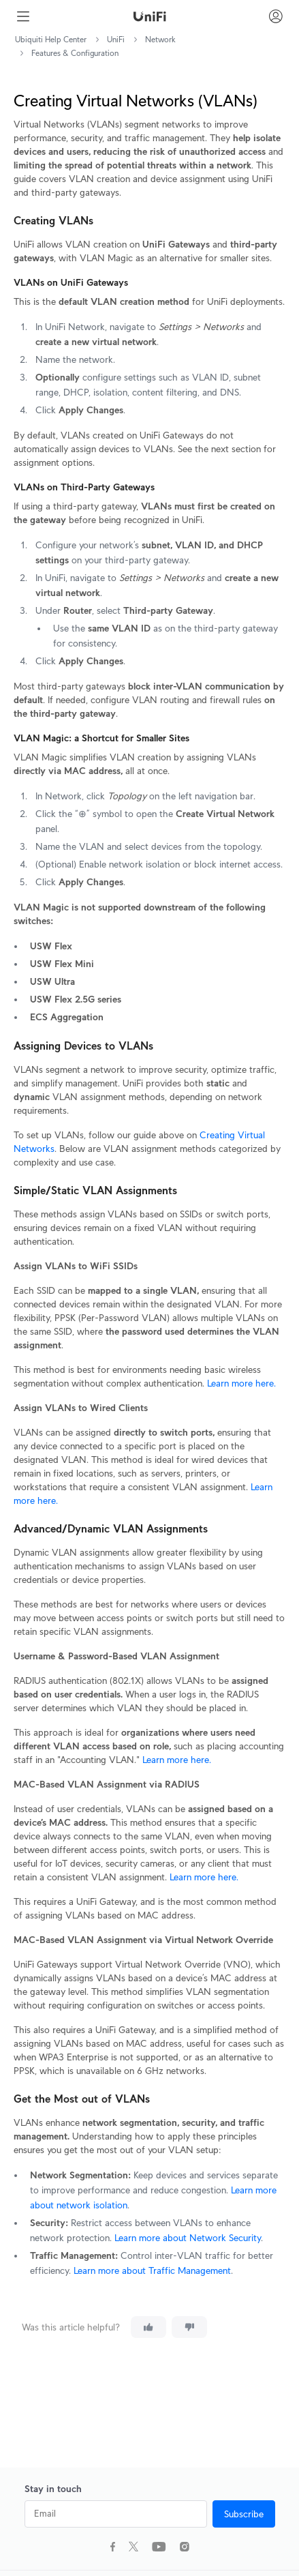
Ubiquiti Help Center (50, 39)
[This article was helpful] (148, 2327)
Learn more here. (240, 1383)
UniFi (116, 39)
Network (160, 39)
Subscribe (244, 2513)
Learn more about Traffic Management (152, 2270)
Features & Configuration (75, 52)
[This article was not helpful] (189, 2327)
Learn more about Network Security (187, 2237)
